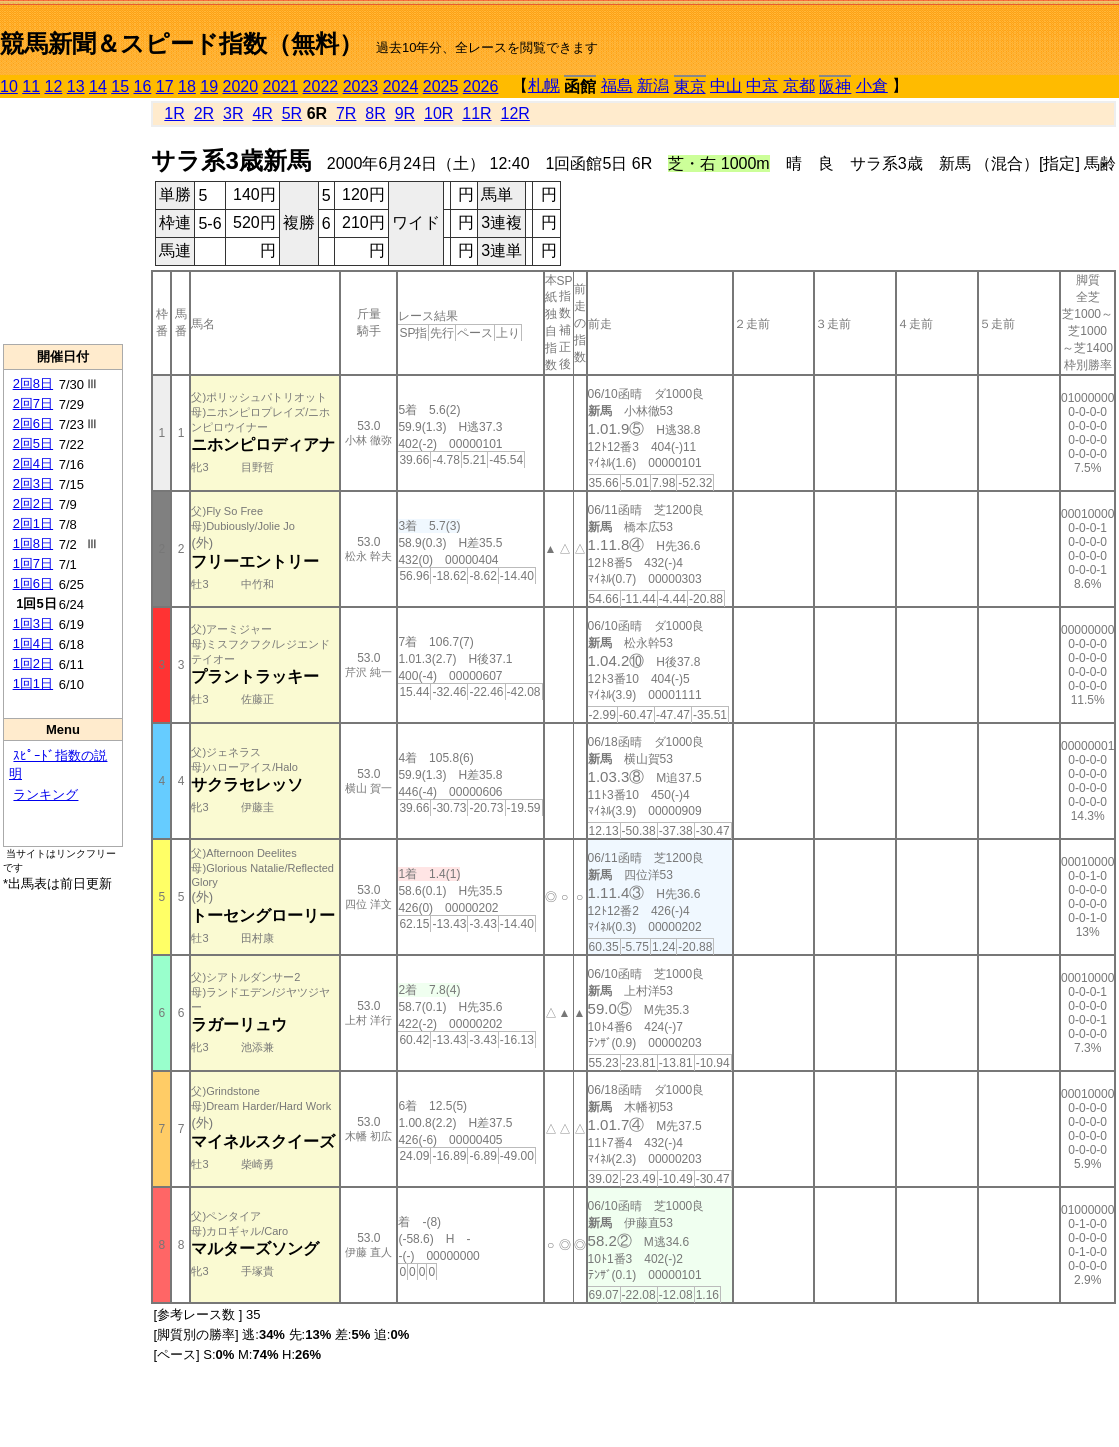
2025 (441, 86)
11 (31, 86)
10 (9, 86)
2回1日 (33, 523)
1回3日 (33, 623)
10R (438, 113)
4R (262, 113)
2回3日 (33, 483)
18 (187, 86)
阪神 (835, 86)
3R (233, 113)
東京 (690, 86)
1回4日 (33, 643)
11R (476, 113)
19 (209, 86)
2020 (241, 86)
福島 (617, 85)
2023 (361, 86)
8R (375, 113)
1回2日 (33, 663)
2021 (281, 86)
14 (98, 86)
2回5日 (33, 443)
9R (405, 113)
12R (515, 113)
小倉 (872, 85)
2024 (401, 86)
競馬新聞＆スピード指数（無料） (181, 43)
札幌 (544, 85)
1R (174, 113)
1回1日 (33, 683)
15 (120, 86)
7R (346, 113)
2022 (321, 86)
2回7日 (33, 403)
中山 (726, 85)
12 (54, 86)
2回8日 (33, 383)
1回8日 (33, 543)
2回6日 (33, 423)
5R (292, 113)
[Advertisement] (63, 221)
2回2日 (33, 503)
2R (204, 113)
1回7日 (33, 563)
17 (165, 86)
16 (143, 86)
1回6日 (33, 583)
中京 (762, 85)
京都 (799, 85)
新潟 (653, 85)
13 (76, 86)
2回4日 (33, 463)
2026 (481, 86)
